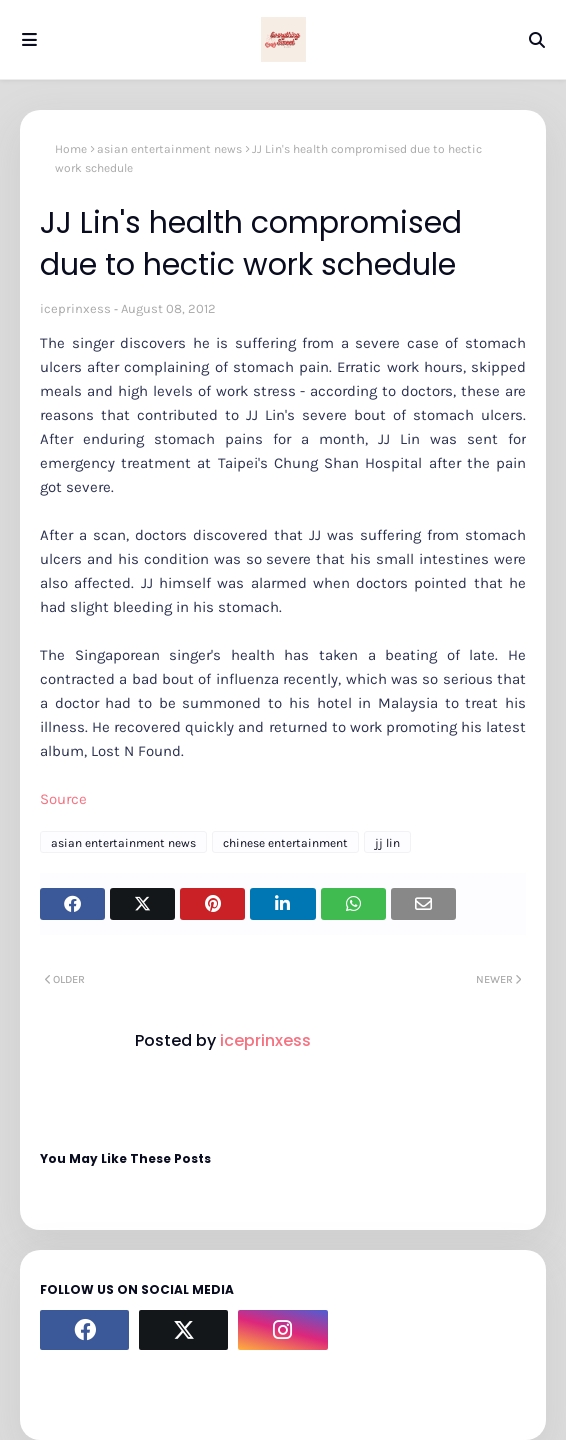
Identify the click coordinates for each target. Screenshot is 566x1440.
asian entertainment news (169, 149)
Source (63, 799)
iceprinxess (75, 308)
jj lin (387, 843)
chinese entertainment (285, 843)
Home (71, 149)
